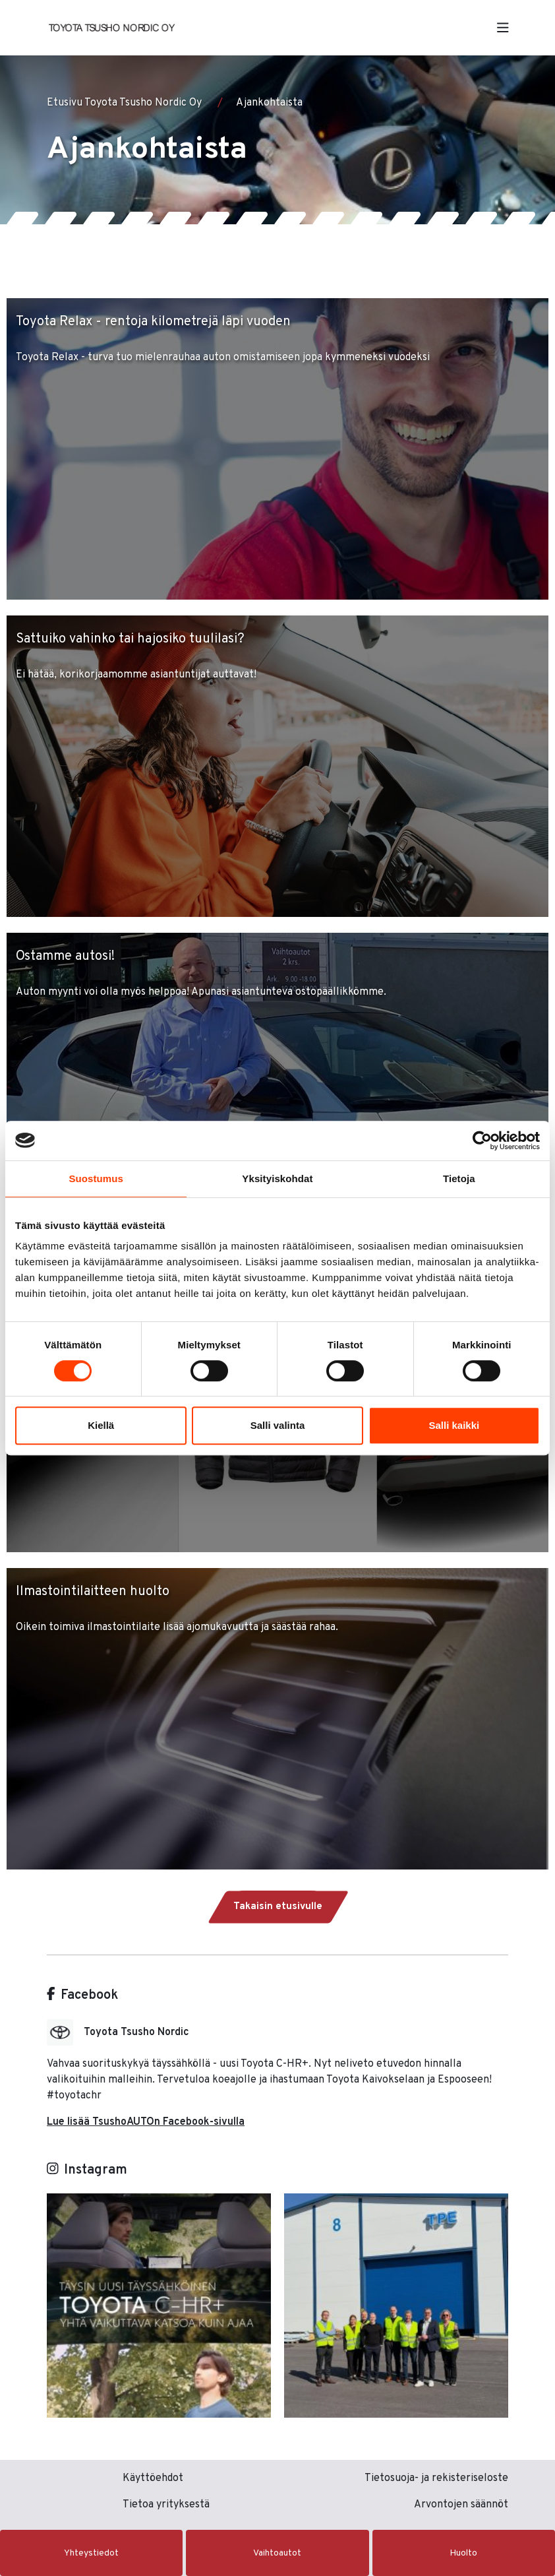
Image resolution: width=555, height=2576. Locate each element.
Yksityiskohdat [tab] (277, 1178)
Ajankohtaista (269, 103)
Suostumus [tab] (96, 1178)
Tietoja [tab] (459, 1178)
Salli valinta (277, 1425)
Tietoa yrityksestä (166, 2504)
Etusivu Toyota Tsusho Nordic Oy (124, 103)
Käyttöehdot (153, 2478)
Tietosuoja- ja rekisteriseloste (436, 2478)
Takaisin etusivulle (277, 1907)
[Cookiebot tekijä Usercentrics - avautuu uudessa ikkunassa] (482, 1140)
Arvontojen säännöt (461, 2504)
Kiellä (101, 1425)
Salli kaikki (453, 1425)
